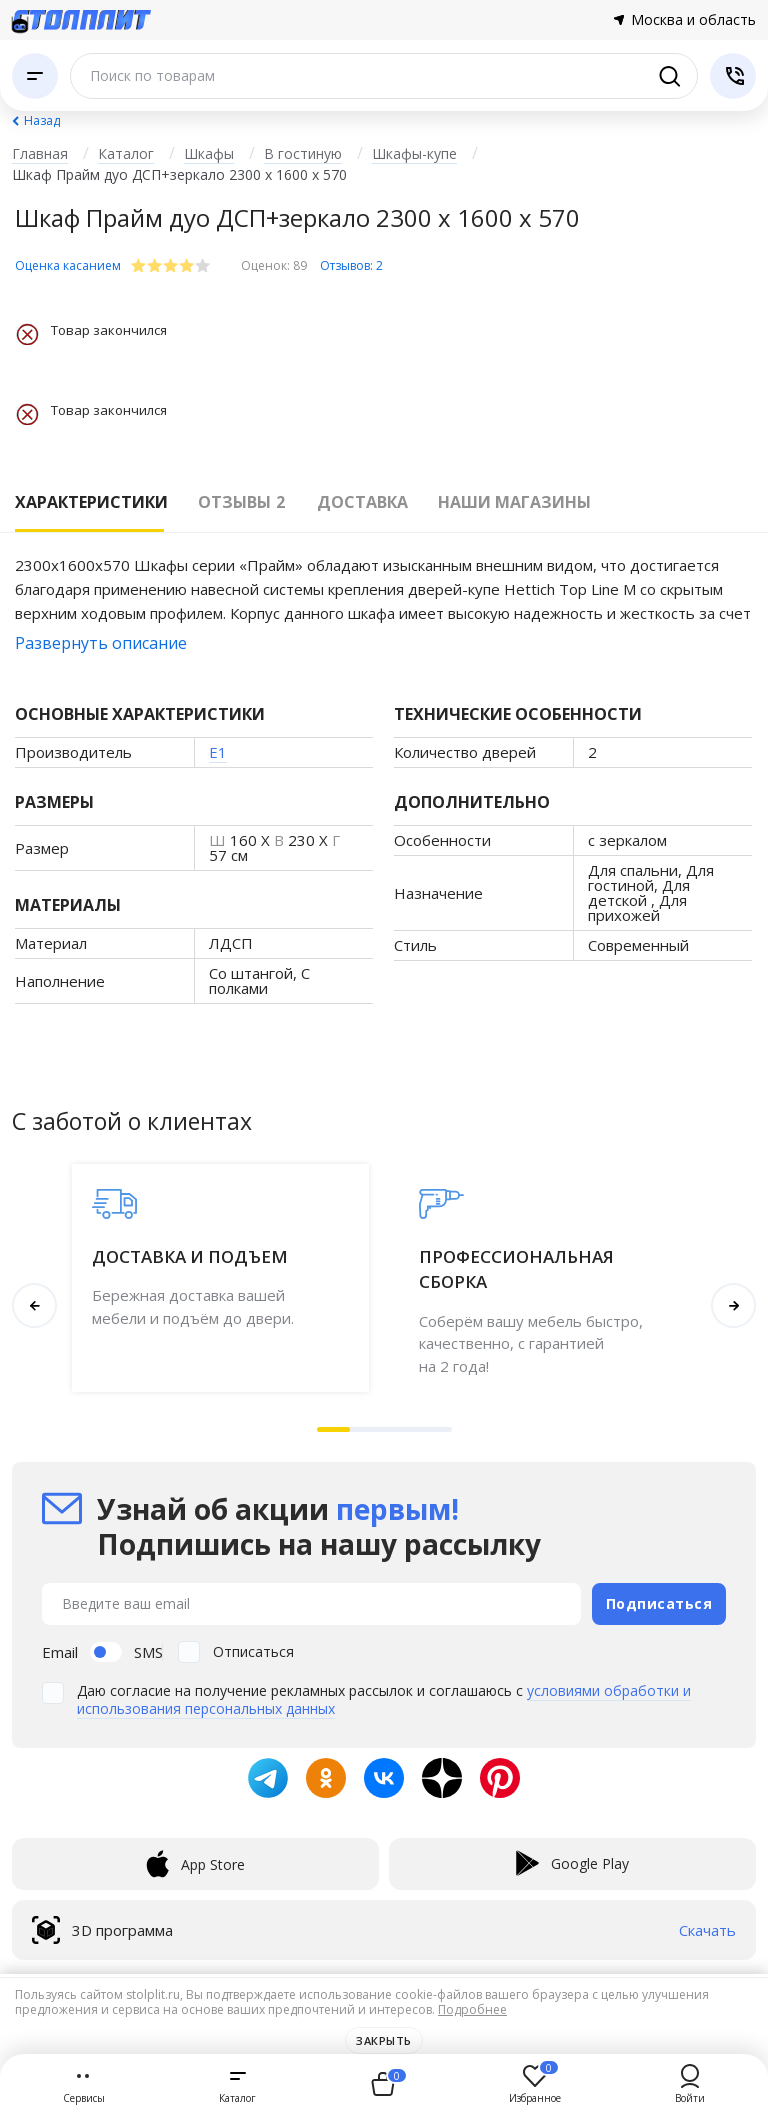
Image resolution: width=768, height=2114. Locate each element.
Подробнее (472, 2009)
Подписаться (659, 1602)
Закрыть (384, 2040)
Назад (42, 120)
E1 (218, 752)
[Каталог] (35, 76)
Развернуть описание (101, 643)
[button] (334, 1429)
